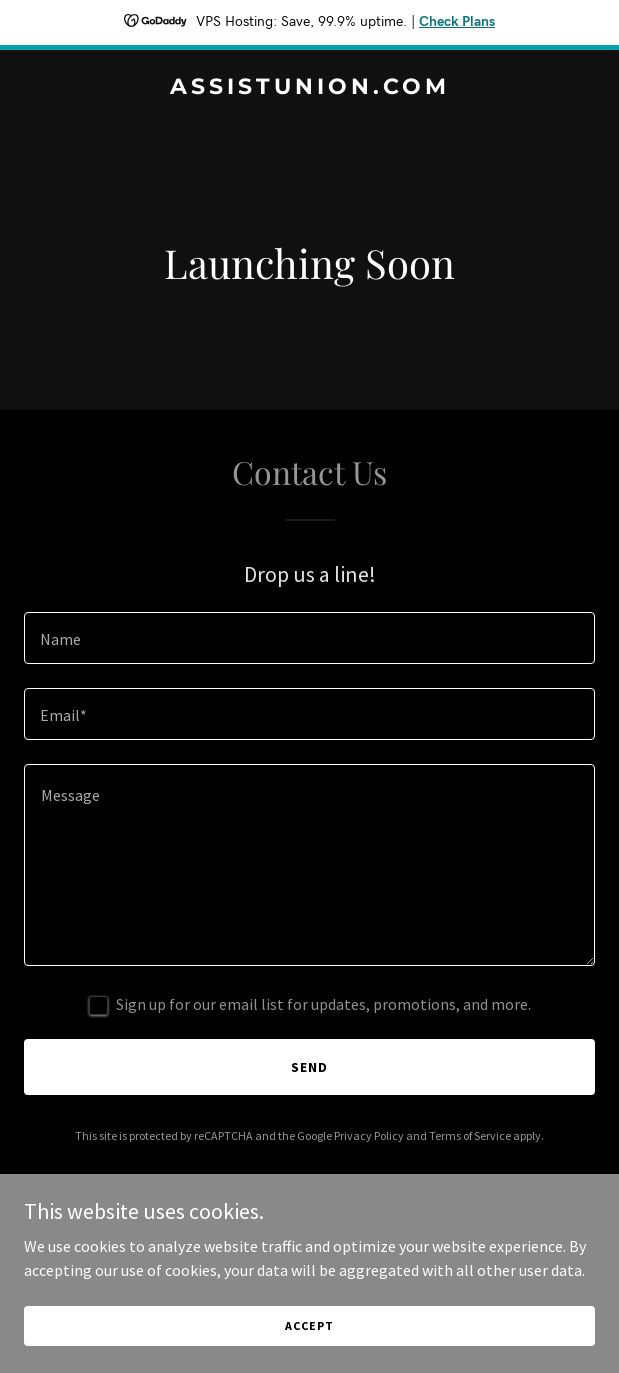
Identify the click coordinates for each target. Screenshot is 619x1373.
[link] (309, 88)
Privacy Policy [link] (369, 1135)
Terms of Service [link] (470, 1135)
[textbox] (309, 638)
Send (309, 1067)
